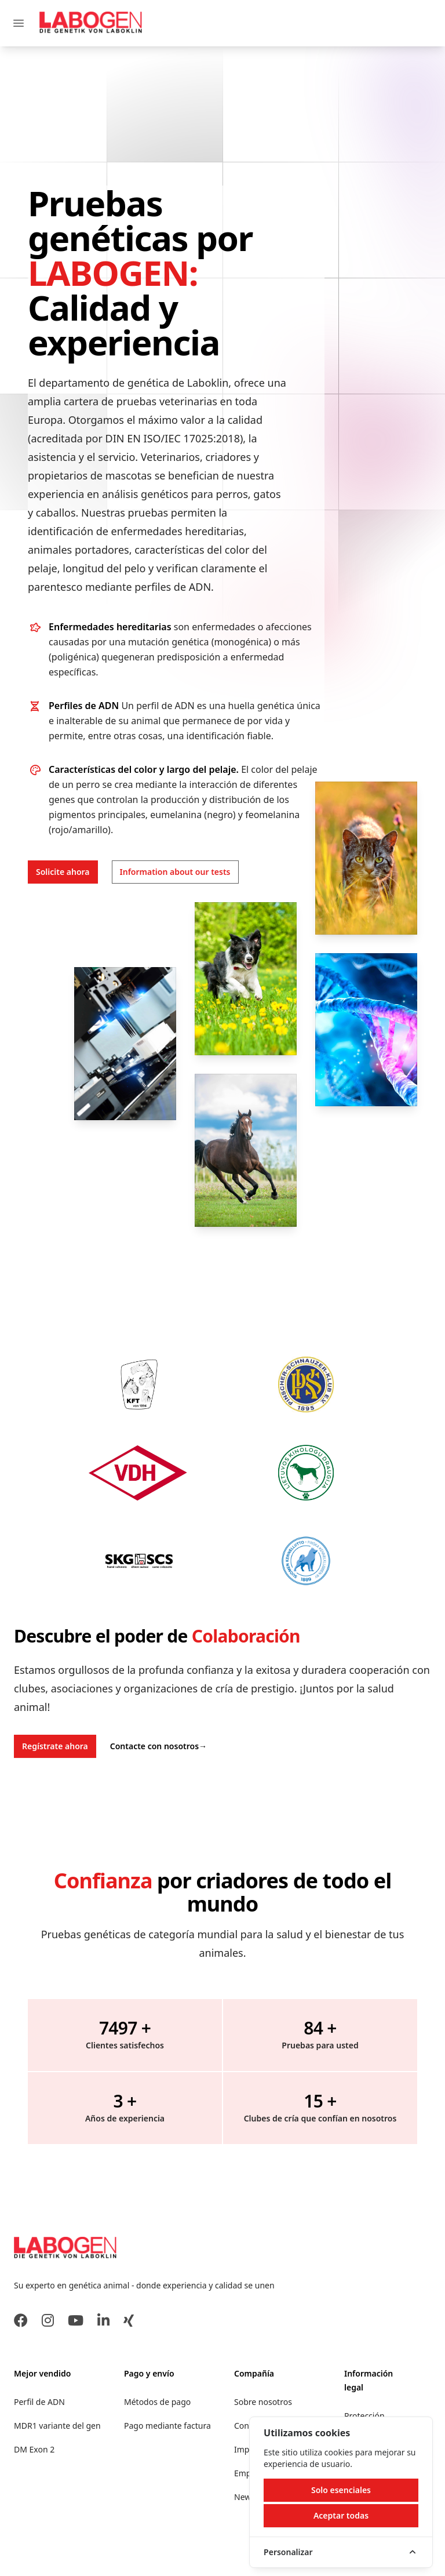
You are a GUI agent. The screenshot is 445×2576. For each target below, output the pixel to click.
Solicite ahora (63, 871)
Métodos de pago (157, 2401)
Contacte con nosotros (158, 1746)
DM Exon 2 (34, 2449)
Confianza (103, 1880)
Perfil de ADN (39, 2401)
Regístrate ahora (55, 1746)
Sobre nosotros (263, 2401)
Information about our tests (175, 871)
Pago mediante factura (167, 2425)
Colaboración (246, 1636)
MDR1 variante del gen (57, 2425)
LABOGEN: (113, 272)
